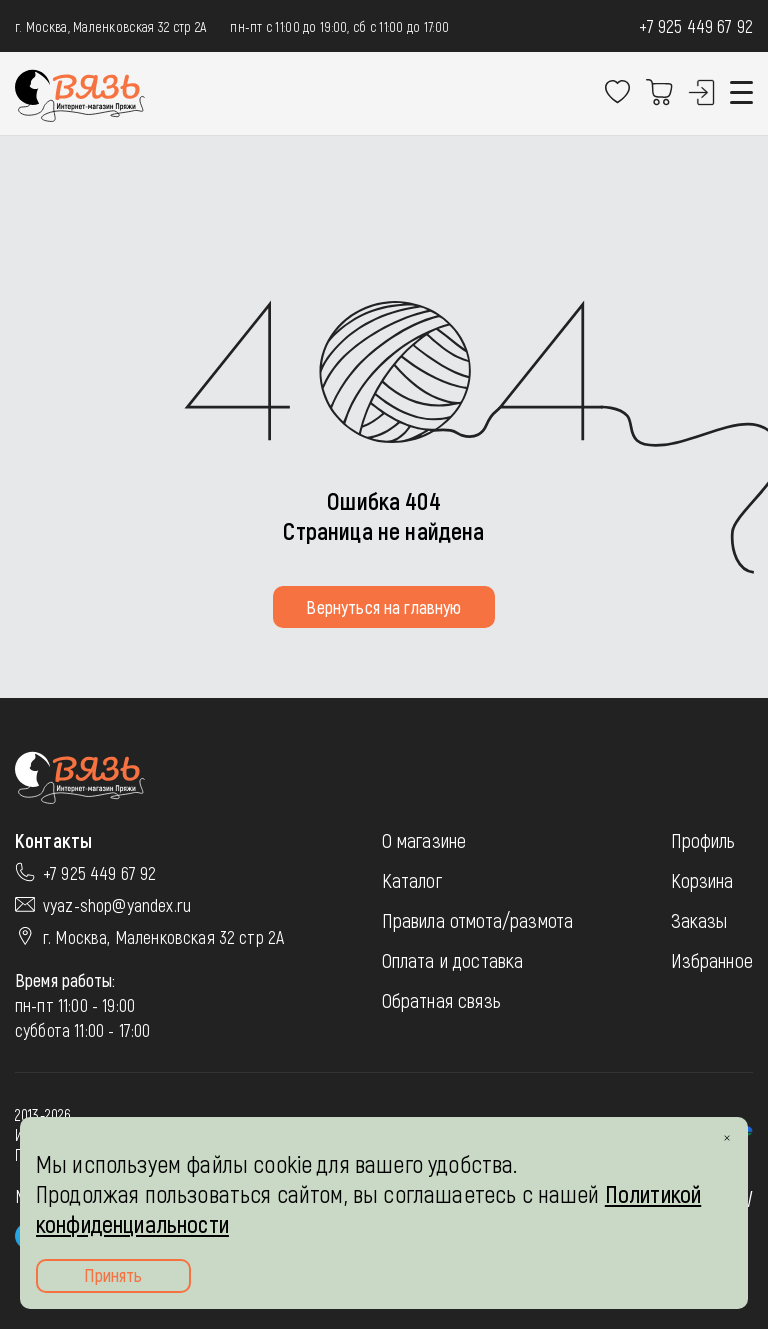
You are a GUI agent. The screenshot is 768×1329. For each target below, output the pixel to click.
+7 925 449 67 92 (696, 26)
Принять (113, 1275)
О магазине (424, 840)
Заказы (699, 920)
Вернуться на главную (383, 607)
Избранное (712, 960)
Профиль (703, 840)
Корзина (702, 880)
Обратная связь (441, 1000)
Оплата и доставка (453, 960)
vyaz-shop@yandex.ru (117, 905)
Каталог (412, 880)
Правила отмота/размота (478, 920)
